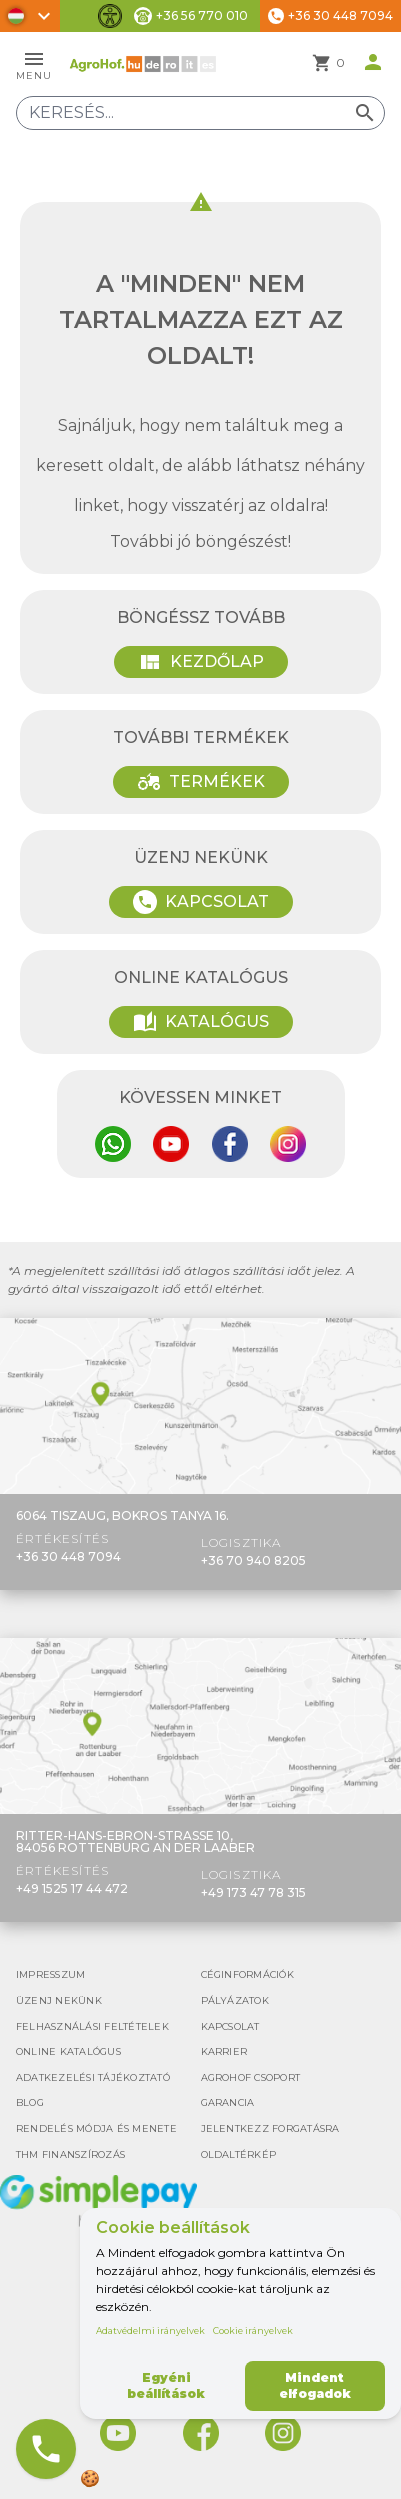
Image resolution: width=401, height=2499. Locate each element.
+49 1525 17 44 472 (72, 1888)
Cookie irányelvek (253, 2330)
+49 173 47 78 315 (253, 1892)
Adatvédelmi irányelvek (150, 2330)
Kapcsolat (201, 902)
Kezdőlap (201, 662)
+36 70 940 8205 (253, 1560)
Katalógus (201, 1022)
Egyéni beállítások (166, 2385)
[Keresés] (200, 113)
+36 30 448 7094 (68, 1556)
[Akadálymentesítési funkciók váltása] (110, 16)
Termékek (201, 782)
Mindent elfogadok (315, 2385)
